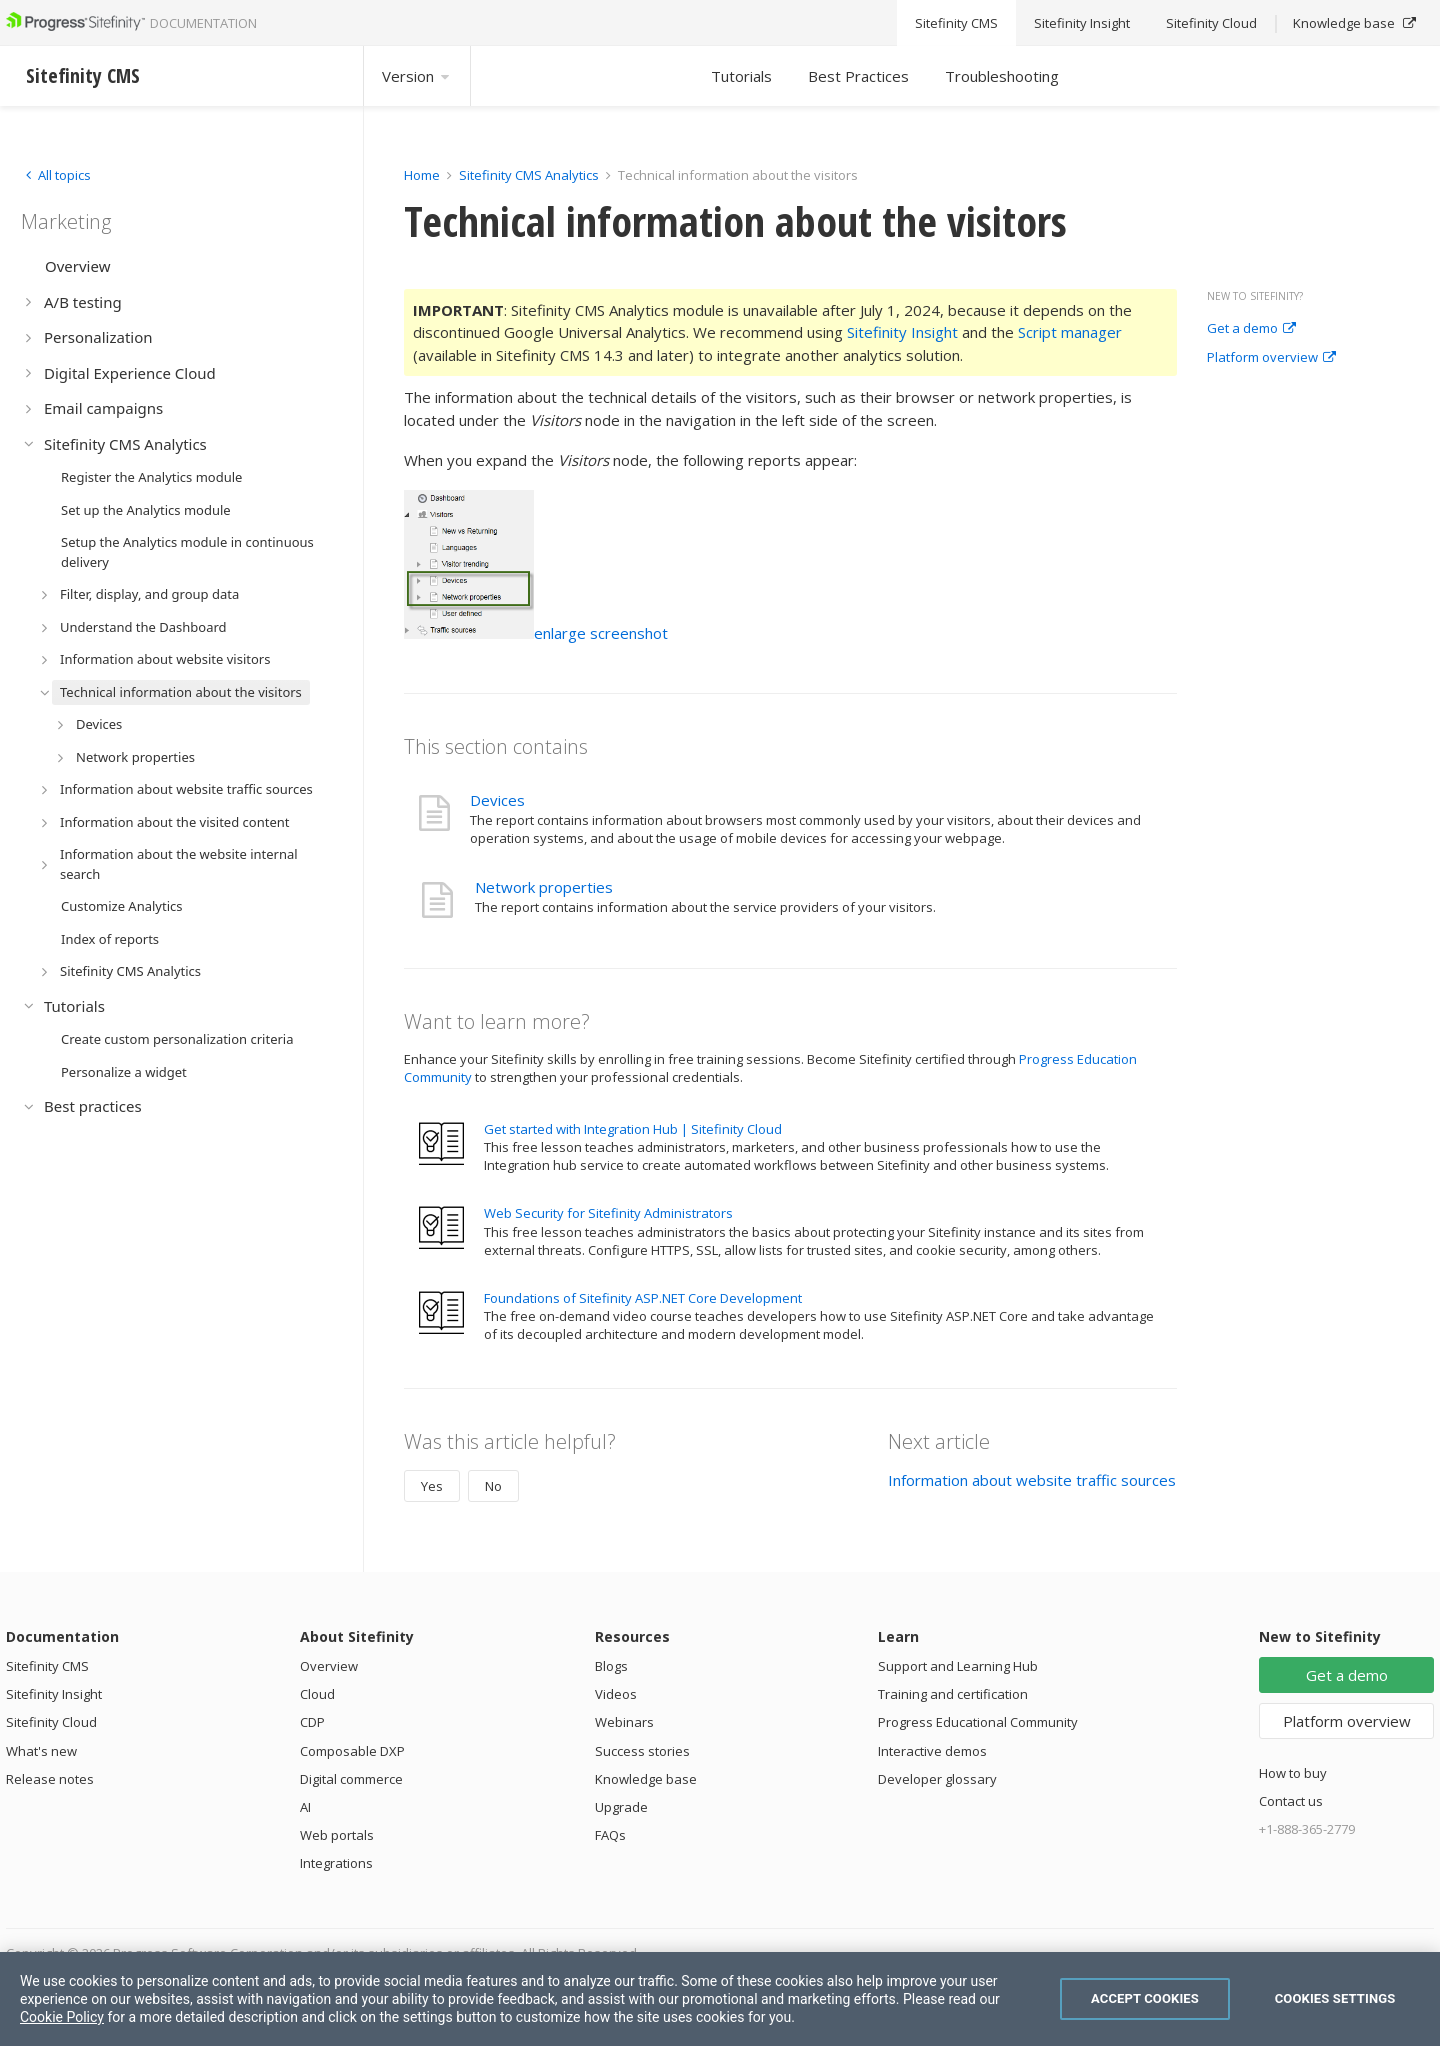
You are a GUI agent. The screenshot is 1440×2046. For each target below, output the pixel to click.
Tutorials (741, 76)
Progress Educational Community (978, 1722)
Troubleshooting (1002, 76)
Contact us (1291, 1801)
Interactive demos (932, 1751)
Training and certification (953, 1694)
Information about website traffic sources (1032, 1480)
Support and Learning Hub (958, 1666)
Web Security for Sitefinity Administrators (608, 1213)
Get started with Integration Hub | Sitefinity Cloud (633, 1129)
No (493, 1486)
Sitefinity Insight (902, 332)
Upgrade (621, 1807)
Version (417, 76)
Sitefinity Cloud (51, 1722)
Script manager (1070, 332)
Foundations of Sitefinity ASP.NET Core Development (643, 1298)
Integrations (336, 1863)
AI (305, 1807)
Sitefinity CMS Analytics (529, 175)
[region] (720, 1999)
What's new (41, 1751)
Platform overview (1271, 358)
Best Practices (858, 76)
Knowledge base (646, 1779)
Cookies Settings (1335, 1998)
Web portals (337, 1835)
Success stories (642, 1751)
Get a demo (1251, 329)
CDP (312, 1722)
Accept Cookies (1145, 1998)
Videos (616, 1694)
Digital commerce (351, 1779)
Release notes (50, 1779)
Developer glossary (937, 1779)
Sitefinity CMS (47, 1666)
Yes (432, 1486)
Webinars (624, 1722)
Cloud (317, 1694)
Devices (497, 800)
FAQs (610, 1835)
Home (422, 175)
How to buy (1293, 1773)
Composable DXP (352, 1751)
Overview (329, 1666)
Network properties (544, 887)
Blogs (611, 1666)
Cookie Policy (62, 2017)
